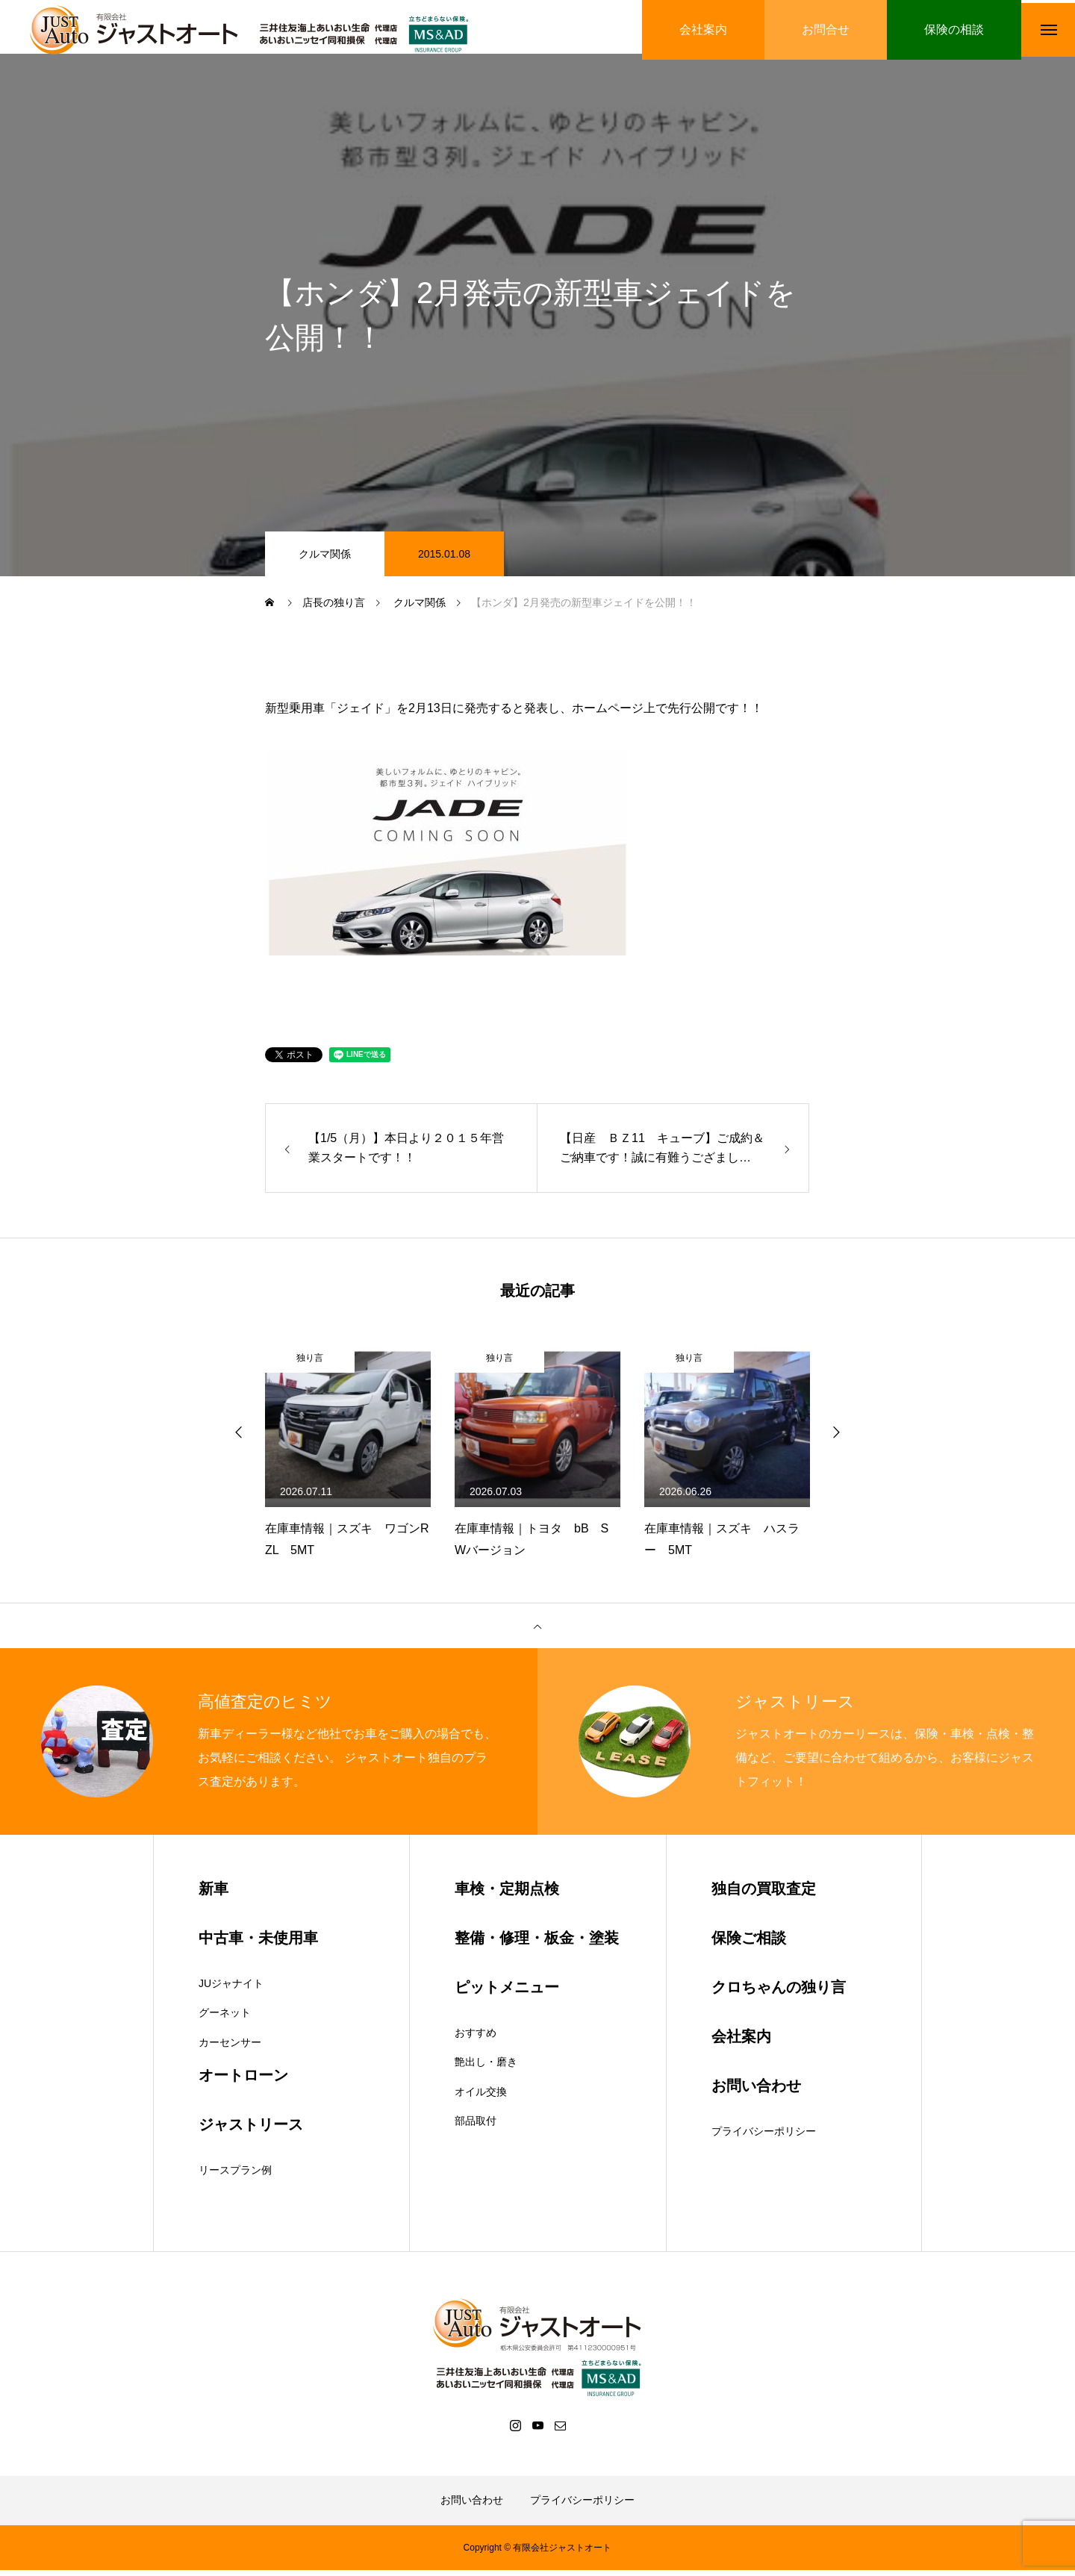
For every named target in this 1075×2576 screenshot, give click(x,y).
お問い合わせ (471, 2506)
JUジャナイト (231, 1989)
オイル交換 (481, 2097)
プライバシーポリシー (763, 2137)
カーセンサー (230, 2048)
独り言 (309, 1364)
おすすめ (475, 2039)
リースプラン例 (235, 2177)
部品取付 (475, 2127)
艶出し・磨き (486, 2068)
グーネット (225, 2019)
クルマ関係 (325, 560)
